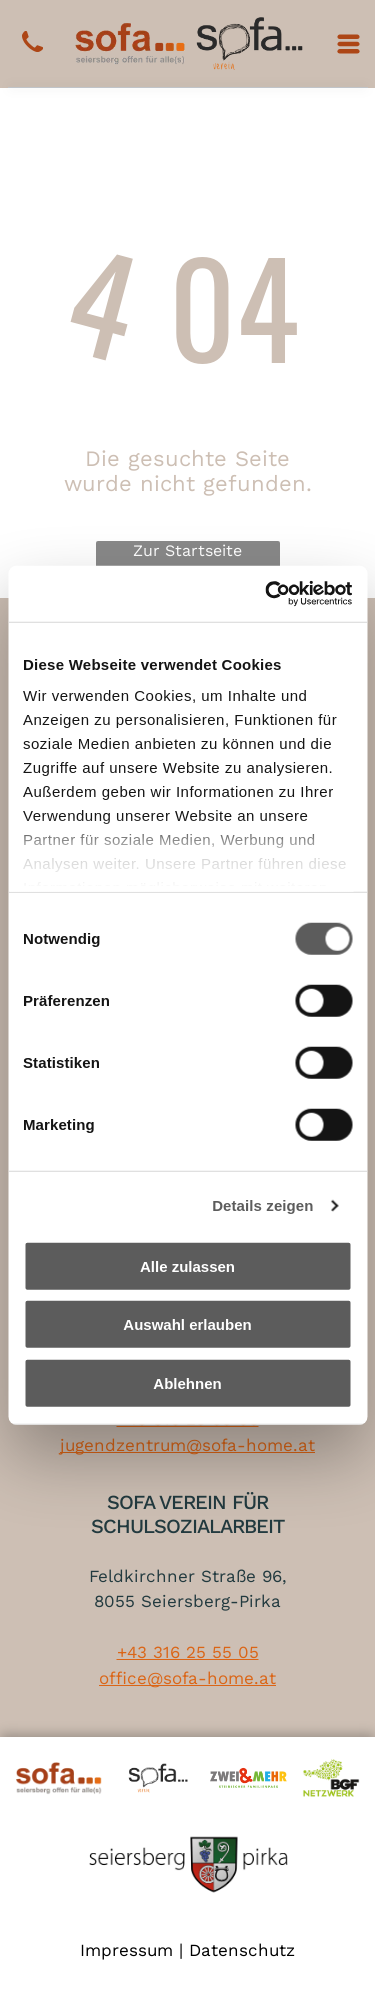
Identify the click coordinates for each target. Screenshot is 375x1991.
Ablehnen (187, 1383)
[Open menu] (348, 44)
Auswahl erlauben (187, 1324)
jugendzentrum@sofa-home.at (187, 1445)
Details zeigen (262, 1205)
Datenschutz (242, 1950)
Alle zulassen (187, 1266)
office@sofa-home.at (187, 1678)
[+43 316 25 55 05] (32, 53)
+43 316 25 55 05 (188, 1652)
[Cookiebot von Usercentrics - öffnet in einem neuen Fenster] (267, 594)
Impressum (126, 1950)
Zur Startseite (187, 550)
